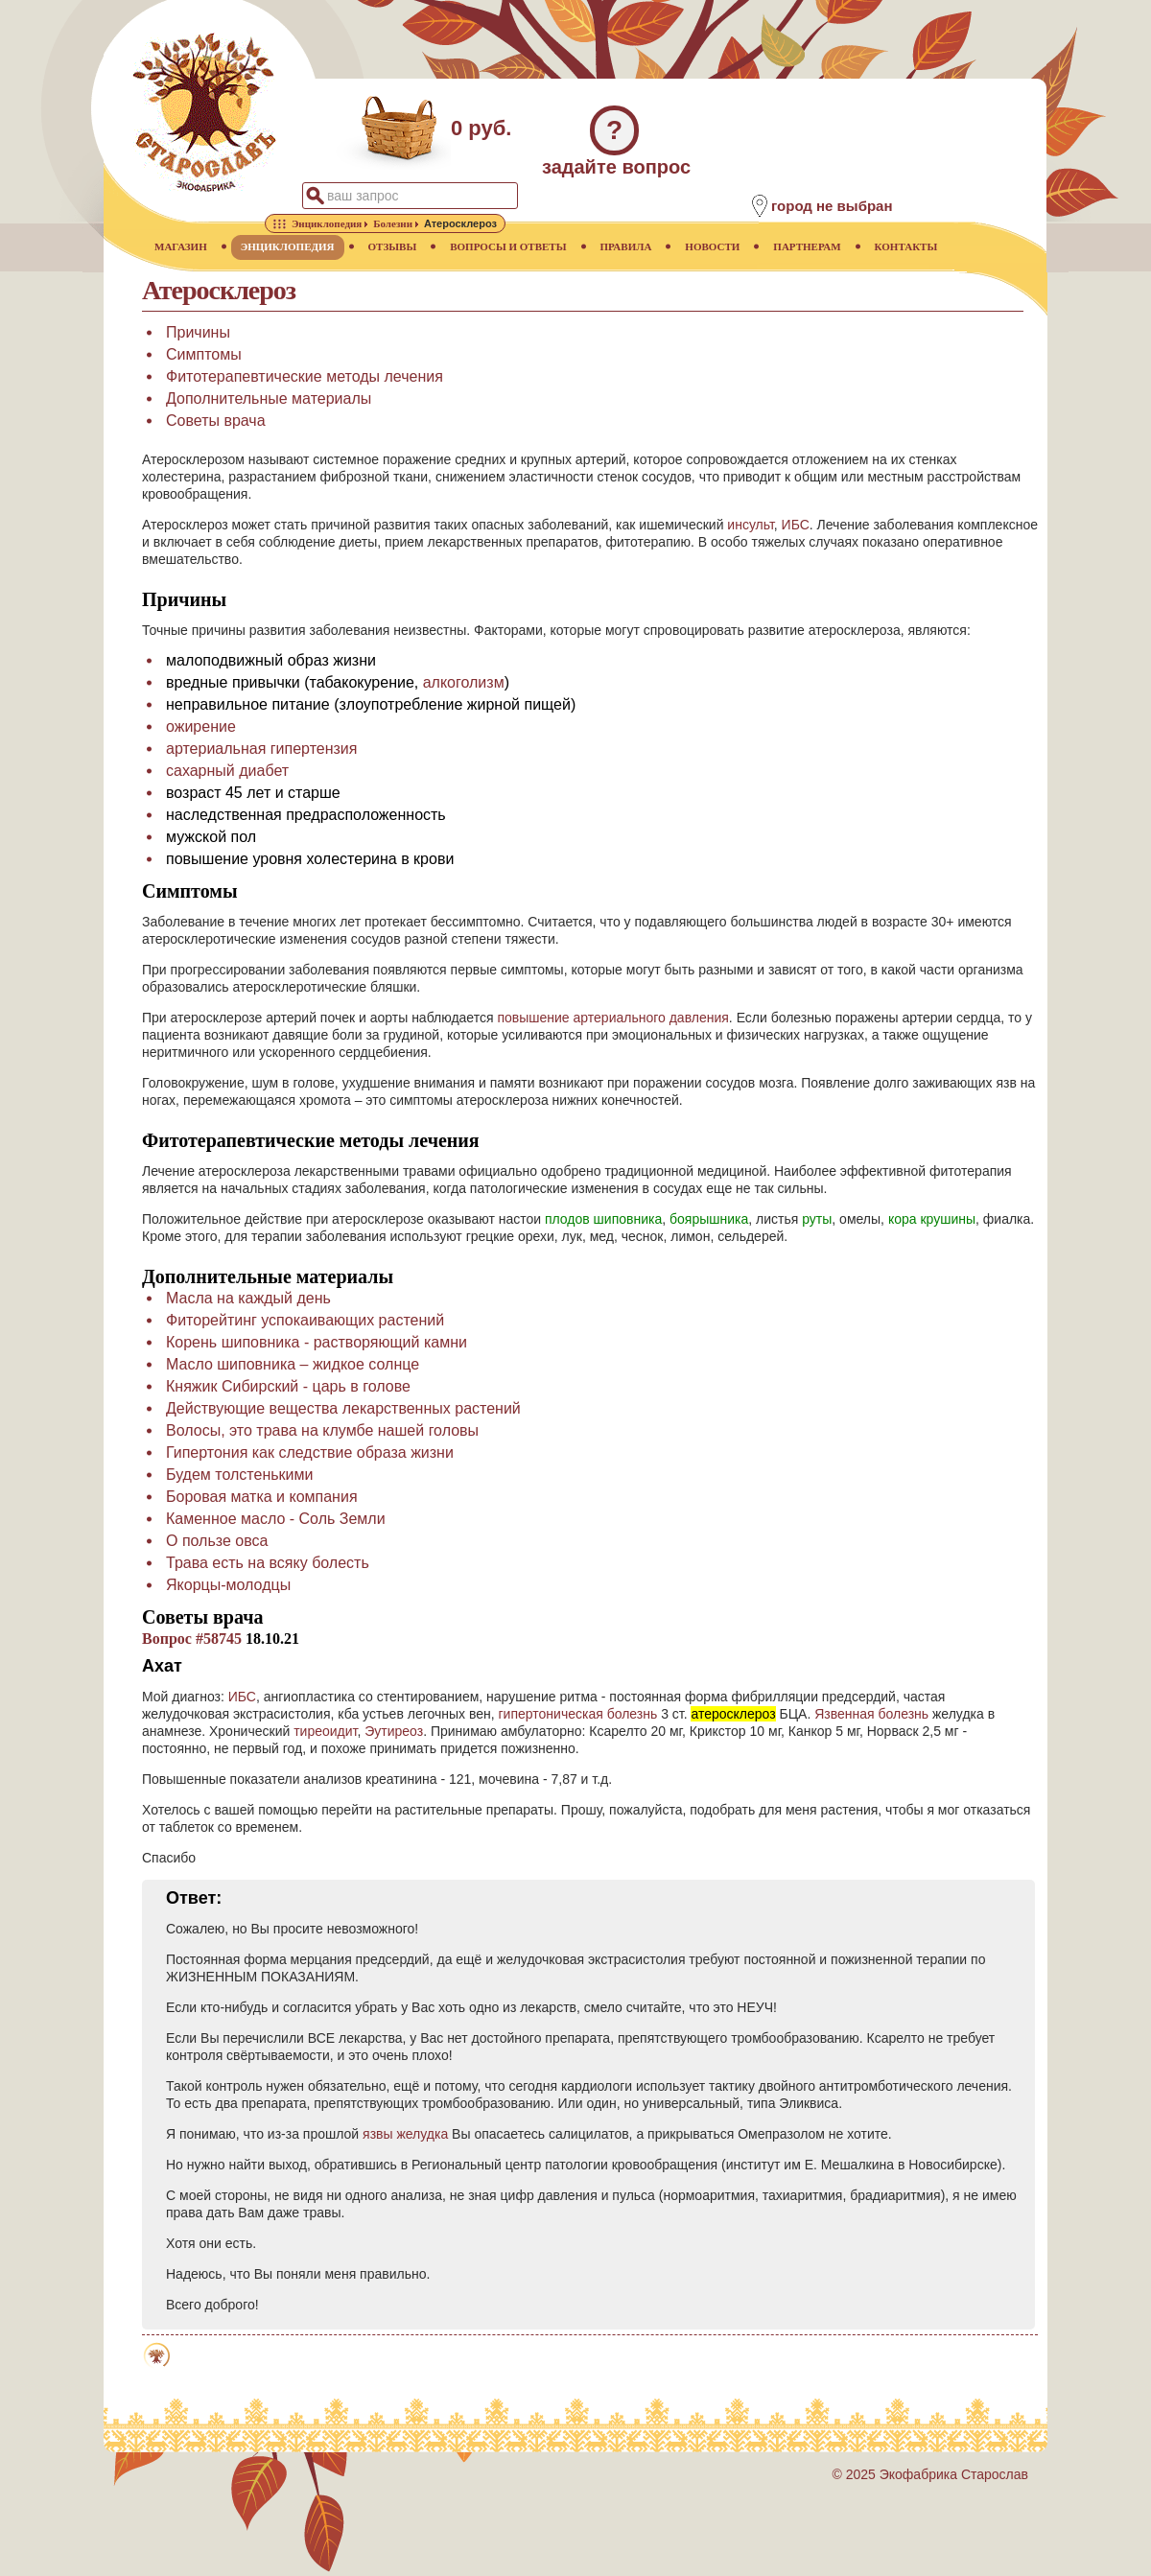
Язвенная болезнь (871, 1713)
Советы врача (216, 420)
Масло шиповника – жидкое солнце (292, 1364)
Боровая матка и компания (262, 1496)
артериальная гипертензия (261, 748)
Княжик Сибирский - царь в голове (288, 1386)
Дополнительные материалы (268, 398)
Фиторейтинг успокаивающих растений (305, 1320)
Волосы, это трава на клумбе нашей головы (322, 1430)
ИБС (796, 524)
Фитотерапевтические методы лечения (304, 376)
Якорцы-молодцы (228, 1585)
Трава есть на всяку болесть (267, 1563)
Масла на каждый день (248, 1298)
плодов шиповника (603, 1219)
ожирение (201, 726)
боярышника (708, 1219)
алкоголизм (464, 682)
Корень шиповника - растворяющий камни (316, 1342)
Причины (198, 332)
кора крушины (931, 1219)
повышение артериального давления (612, 1017)
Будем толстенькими (239, 1474)
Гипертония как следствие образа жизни (310, 1452)
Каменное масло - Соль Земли (276, 1518)
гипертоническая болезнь (578, 1713)
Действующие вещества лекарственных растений (343, 1408)
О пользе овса (217, 1541)
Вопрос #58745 (192, 1638)
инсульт (750, 524)
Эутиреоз (393, 1731)
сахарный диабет (227, 770)
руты (817, 1219)
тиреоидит (325, 1731)
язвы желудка (405, 2134)
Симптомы (204, 354)
